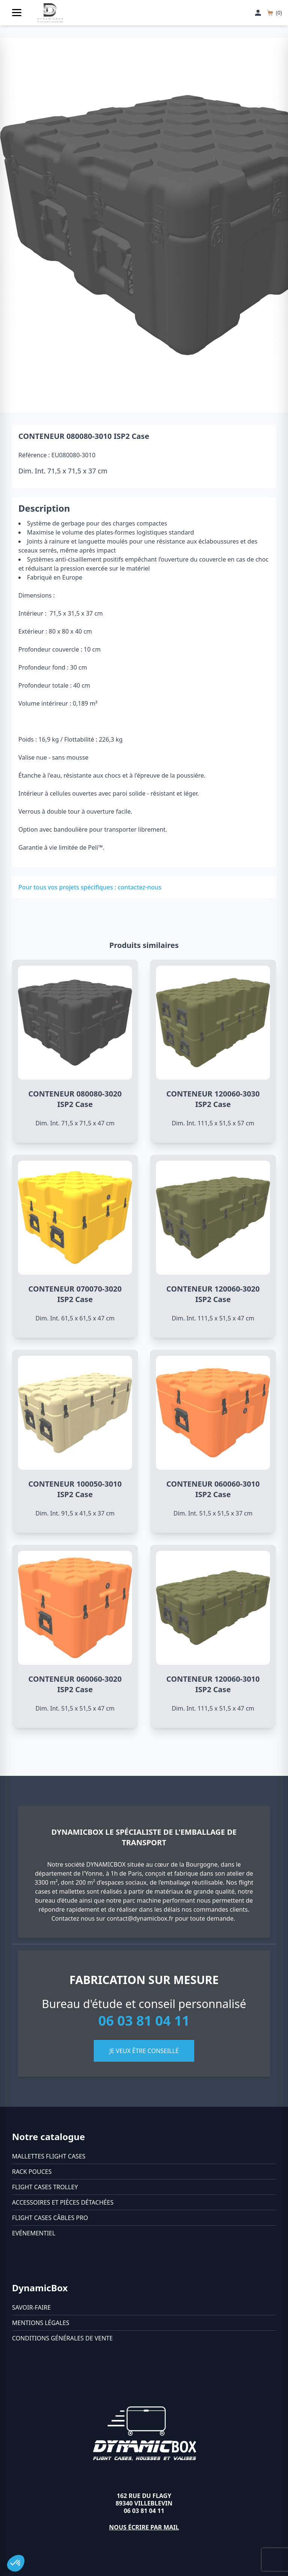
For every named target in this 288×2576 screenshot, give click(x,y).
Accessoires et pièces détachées (63, 2202)
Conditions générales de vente (62, 2338)
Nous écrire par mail (144, 2527)
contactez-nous (139, 887)
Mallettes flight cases (49, 2156)
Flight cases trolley (45, 2187)
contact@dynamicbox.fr (140, 1918)
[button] (16, 2563)
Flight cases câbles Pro (50, 2218)
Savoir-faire (31, 2307)
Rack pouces (32, 2171)
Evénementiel (34, 2233)
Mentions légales (40, 2323)
